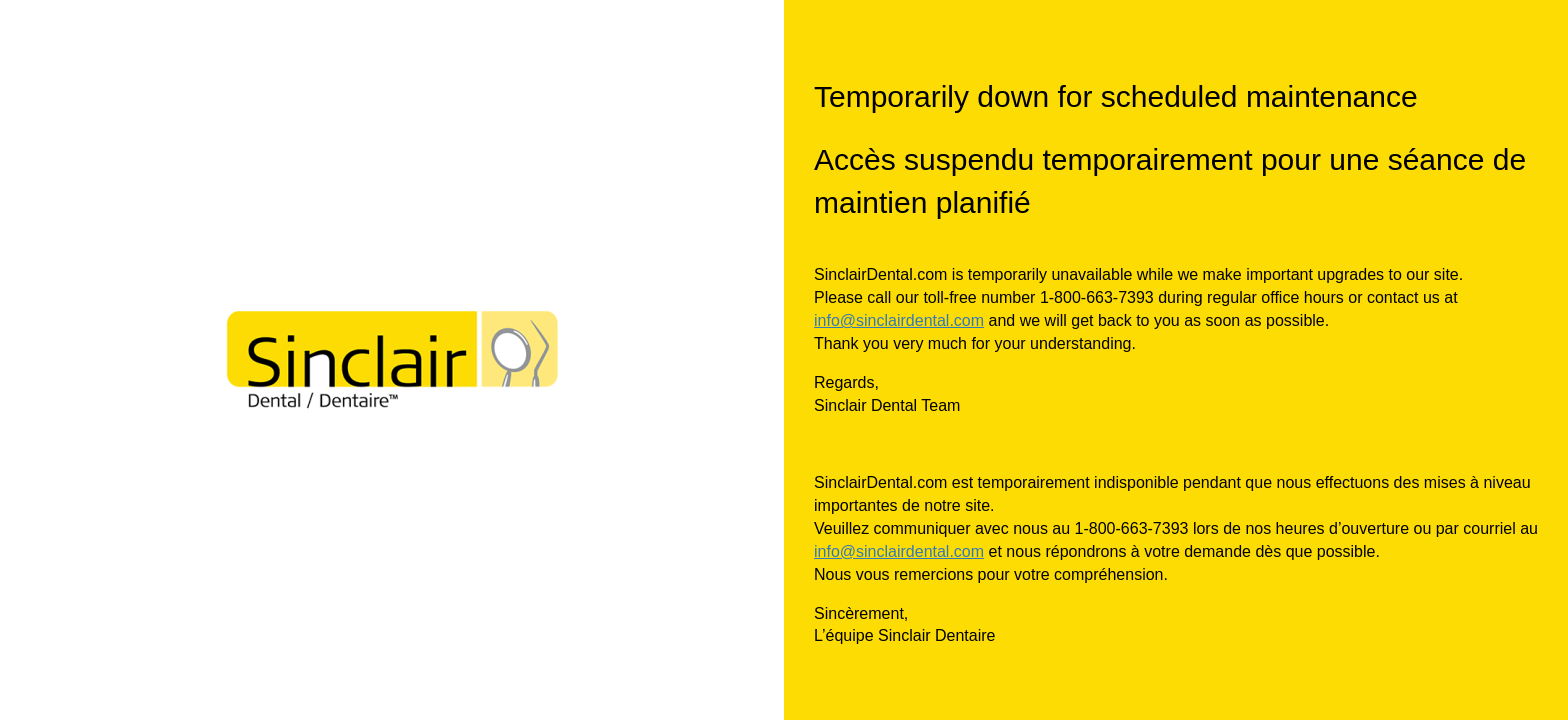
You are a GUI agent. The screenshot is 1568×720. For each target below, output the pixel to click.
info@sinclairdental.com (899, 320)
